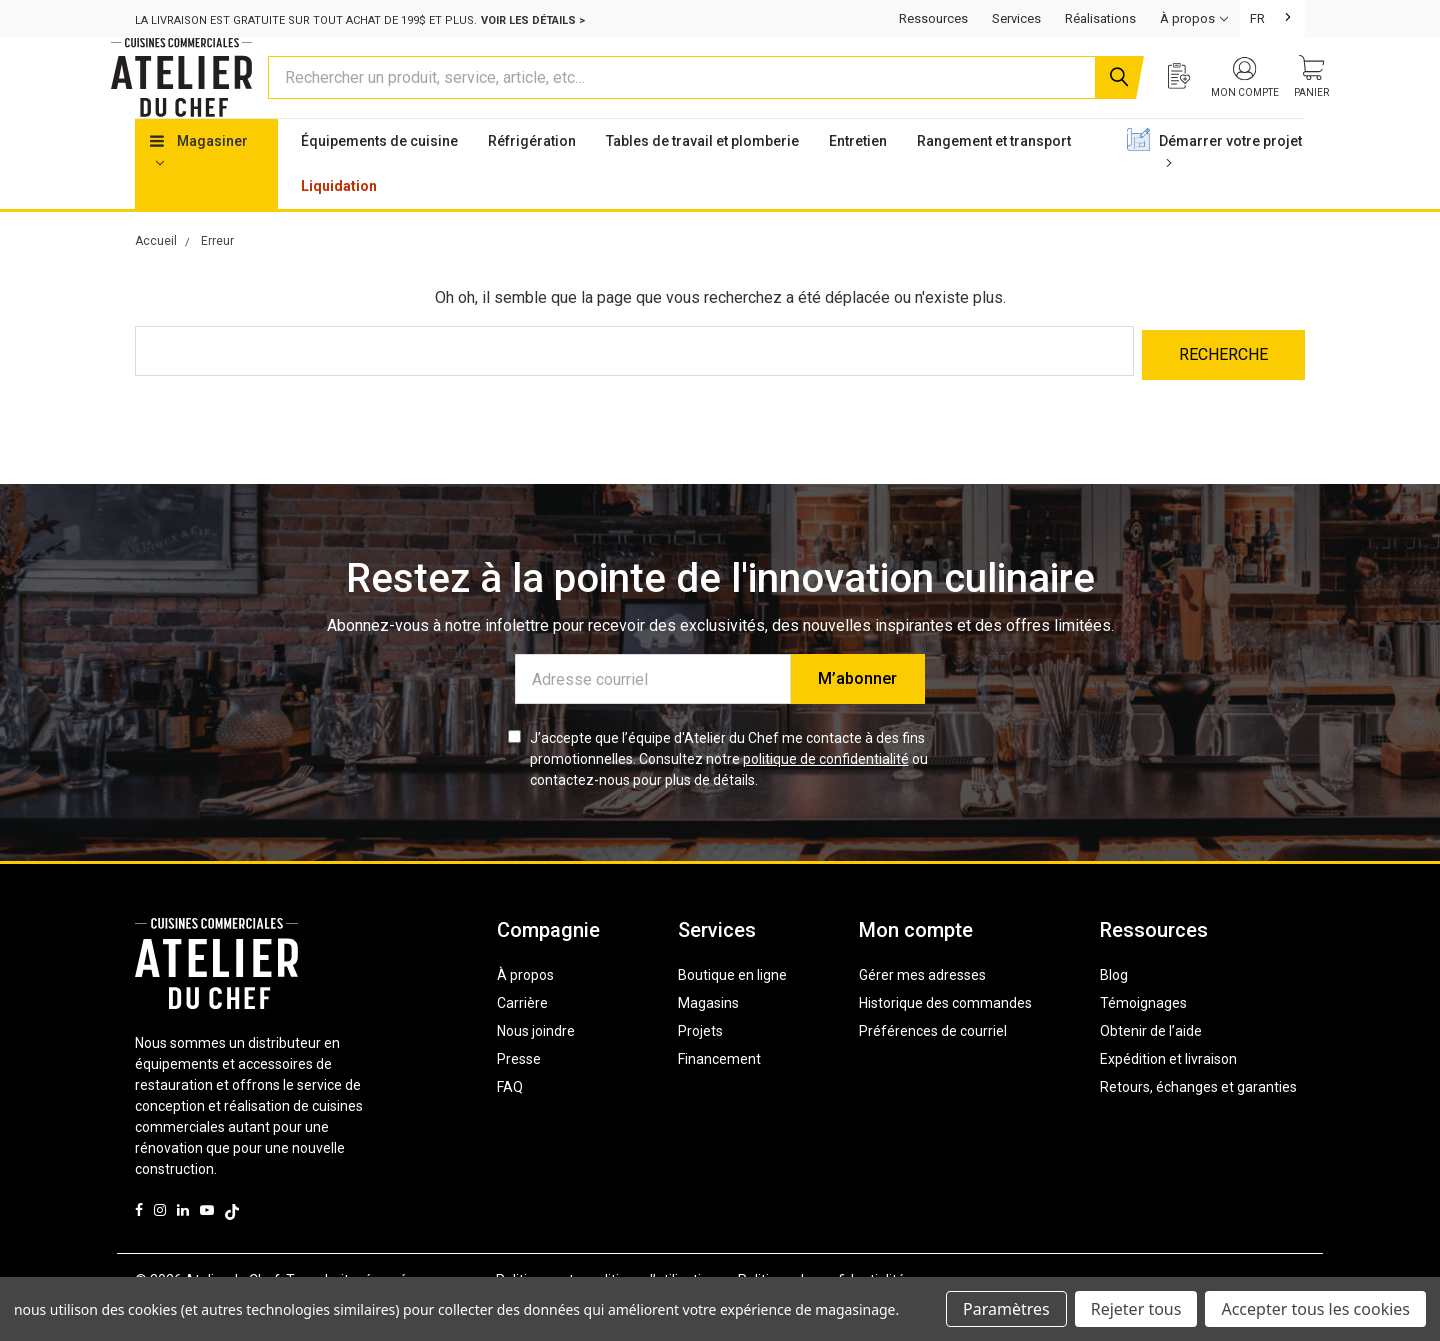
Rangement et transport (994, 179)
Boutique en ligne (732, 1009)
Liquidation (339, 224)
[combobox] (1272, 18)
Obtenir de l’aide (1151, 1065)
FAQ (510, 1121)
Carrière (522, 1037)
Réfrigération (532, 179)
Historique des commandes (945, 1037)
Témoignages (1143, 1037)
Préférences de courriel (933, 1065)
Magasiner (199, 188)
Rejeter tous (1136, 1309)
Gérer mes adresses (922, 1009)
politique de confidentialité (826, 793)
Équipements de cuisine (379, 179)
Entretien (858, 179)
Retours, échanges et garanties (1198, 1121)
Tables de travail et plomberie (702, 179)
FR (1257, 18)
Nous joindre (536, 1065)
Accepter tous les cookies (1315, 1309)
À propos (525, 1009)
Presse (519, 1093)
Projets (700, 1065)
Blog (1114, 1009)
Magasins (708, 1037)
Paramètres (1006, 1309)
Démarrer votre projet (1230, 188)
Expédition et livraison (1168, 1093)
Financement (719, 1093)
